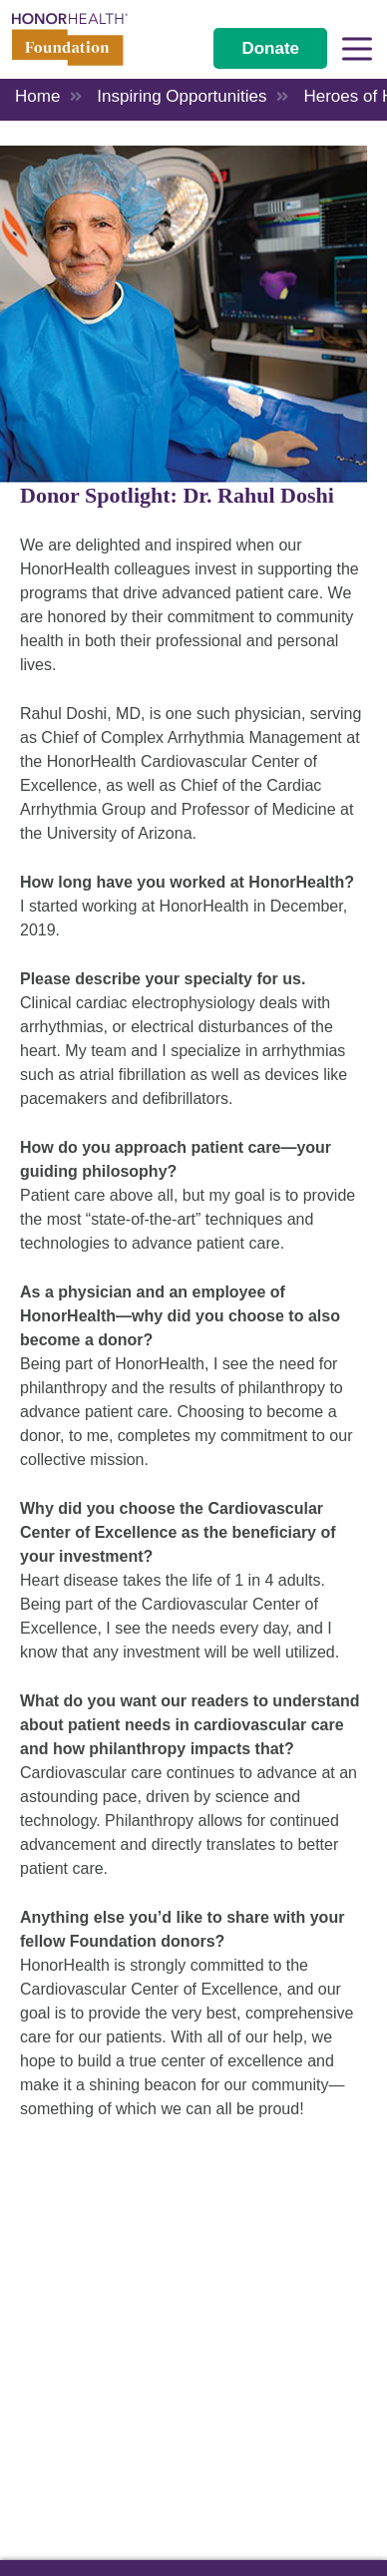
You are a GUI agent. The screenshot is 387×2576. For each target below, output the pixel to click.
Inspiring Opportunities (181, 96)
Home (37, 96)
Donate (270, 48)
